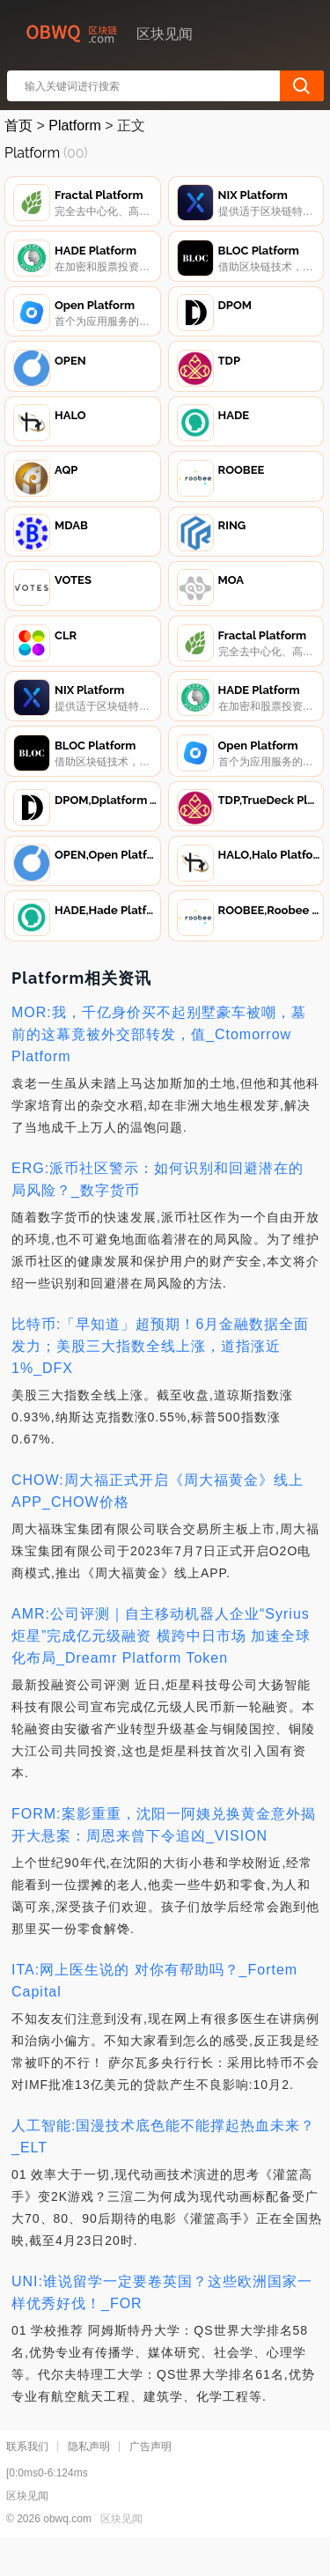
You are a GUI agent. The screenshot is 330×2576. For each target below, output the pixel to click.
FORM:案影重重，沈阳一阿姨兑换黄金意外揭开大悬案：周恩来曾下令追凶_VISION (163, 1856)
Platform (74, 125)
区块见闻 (121, 2550)
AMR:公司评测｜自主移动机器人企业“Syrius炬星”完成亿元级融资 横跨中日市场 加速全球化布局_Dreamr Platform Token (161, 1667)
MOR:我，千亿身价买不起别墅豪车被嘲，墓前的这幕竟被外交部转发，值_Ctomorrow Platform (158, 1066)
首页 (18, 125)
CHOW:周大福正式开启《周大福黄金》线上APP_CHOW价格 (157, 1522)
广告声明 (150, 2478)
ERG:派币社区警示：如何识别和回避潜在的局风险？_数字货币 (157, 1210)
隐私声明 (89, 2478)
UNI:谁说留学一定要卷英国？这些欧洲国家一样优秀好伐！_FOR (161, 2324)
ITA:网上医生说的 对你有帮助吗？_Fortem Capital (154, 2012)
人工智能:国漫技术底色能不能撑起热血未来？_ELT (163, 2168)
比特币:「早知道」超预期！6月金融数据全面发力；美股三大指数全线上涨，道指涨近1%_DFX (160, 1377)
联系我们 (27, 2478)
